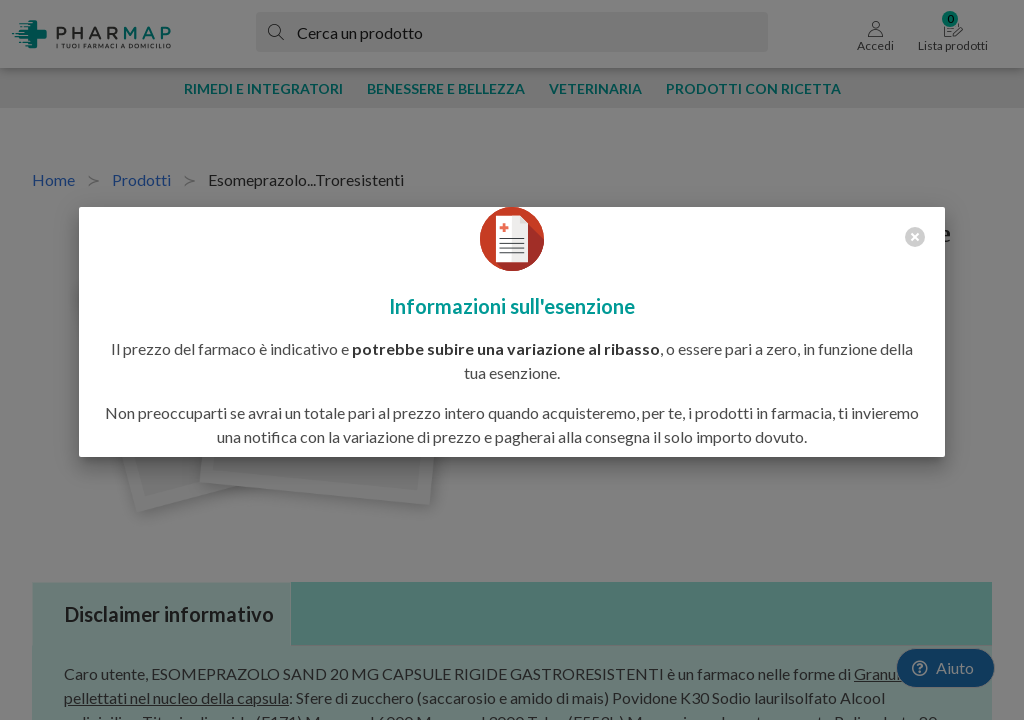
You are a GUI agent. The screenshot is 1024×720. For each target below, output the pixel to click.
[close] (915, 237)
